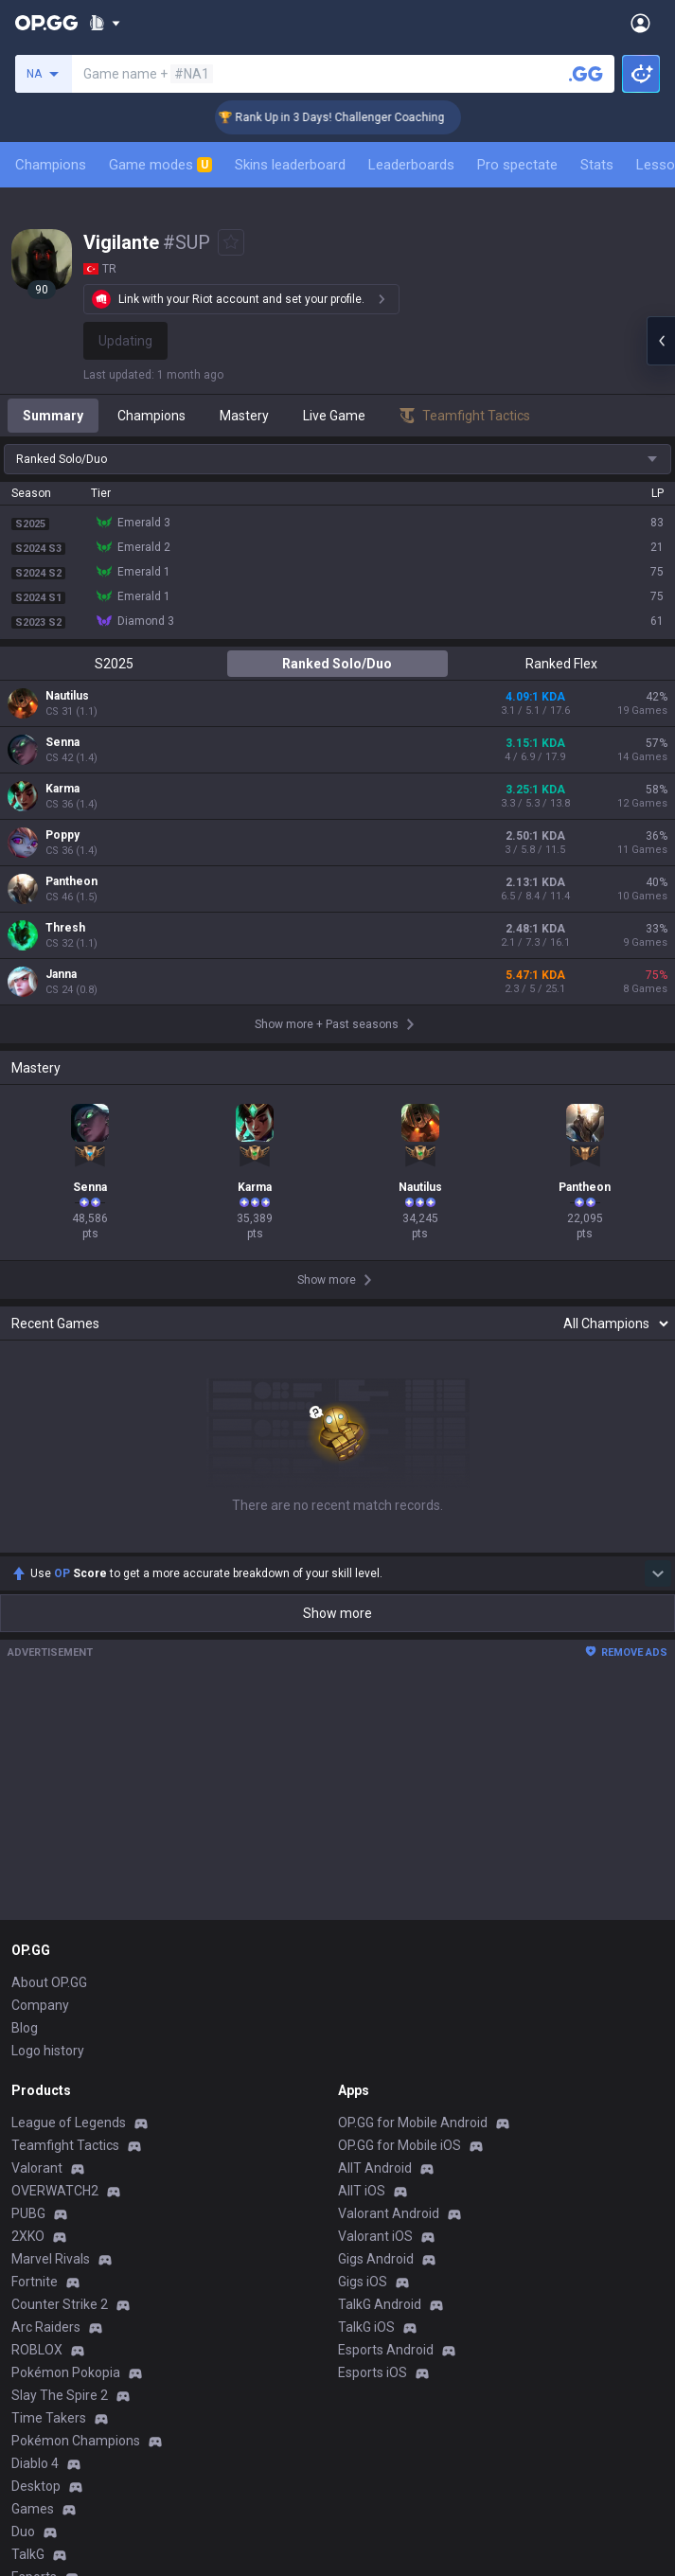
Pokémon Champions (75, 2440)
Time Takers (48, 2417)
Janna (61, 974)
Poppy (62, 835)
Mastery (244, 415)
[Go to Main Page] (46, 22)
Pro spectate (517, 164)
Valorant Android (388, 2213)
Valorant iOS (375, 2236)
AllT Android (375, 2168)
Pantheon (71, 881)
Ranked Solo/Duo (337, 663)
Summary (53, 415)
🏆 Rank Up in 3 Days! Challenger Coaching (350, 117)
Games (32, 2508)
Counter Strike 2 (59, 2304)
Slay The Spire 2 (59, 2395)
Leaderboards (411, 164)
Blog (24, 2027)
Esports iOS (372, 2372)
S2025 (114, 663)
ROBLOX (36, 2349)
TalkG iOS (366, 2327)
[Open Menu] (640, 23)
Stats (596, 164)
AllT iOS (361, 2190)
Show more (337, 1613)
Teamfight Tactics (65, 2145)
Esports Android (386, 2349)
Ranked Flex (561, 663)
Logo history (47, 2050)
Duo (23, 2531)
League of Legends (68, 2122)
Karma (62, 788)
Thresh (65, 927)
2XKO (27, 2236)
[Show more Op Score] (658, 1573)
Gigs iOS (362, 2281)
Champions (50, 164)
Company (40, 2005)
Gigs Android (376, 2258)
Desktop (36, 2486)
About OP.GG (49, 1982)
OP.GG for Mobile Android (413, 2122)
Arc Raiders (45, 2327)
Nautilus (67, 695)
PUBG (28, 2213)
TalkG (27, 2554)
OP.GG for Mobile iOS (399, 2145)
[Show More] (104, 23)
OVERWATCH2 (54, 2190)
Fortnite (34, 2281)
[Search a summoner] (586, 74)
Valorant (36, 2168)
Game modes (160, 164)
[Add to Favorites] (231, 242)
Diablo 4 (35, 2463)
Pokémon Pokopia (65, 2372)
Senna (62, 742)
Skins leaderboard (290, 164)
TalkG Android (379, 2304)
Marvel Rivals (50, 2258)
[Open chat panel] (661, 340)
